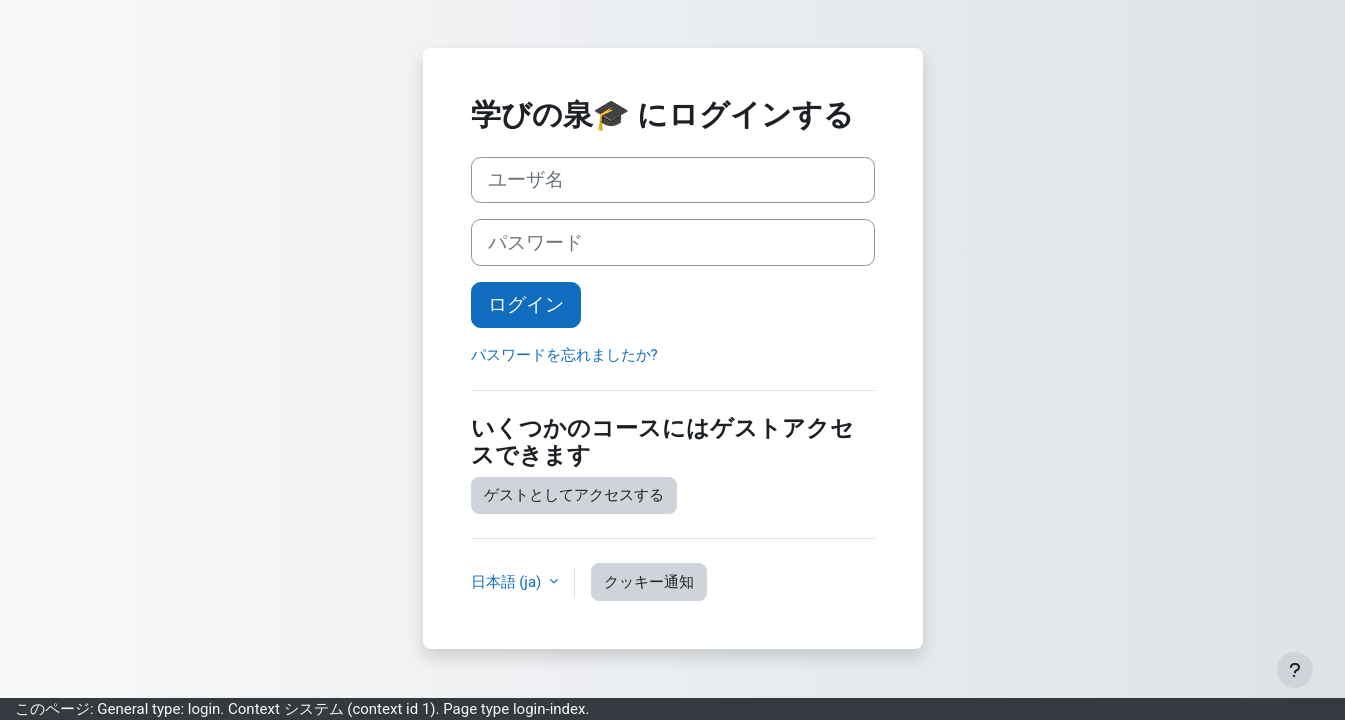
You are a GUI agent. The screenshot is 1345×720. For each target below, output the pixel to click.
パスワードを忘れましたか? (564, 355)
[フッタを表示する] (1295, 670)
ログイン (526, 305)
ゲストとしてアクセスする (574, 495)
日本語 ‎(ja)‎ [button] (508, 582)
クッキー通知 (649, 582)
